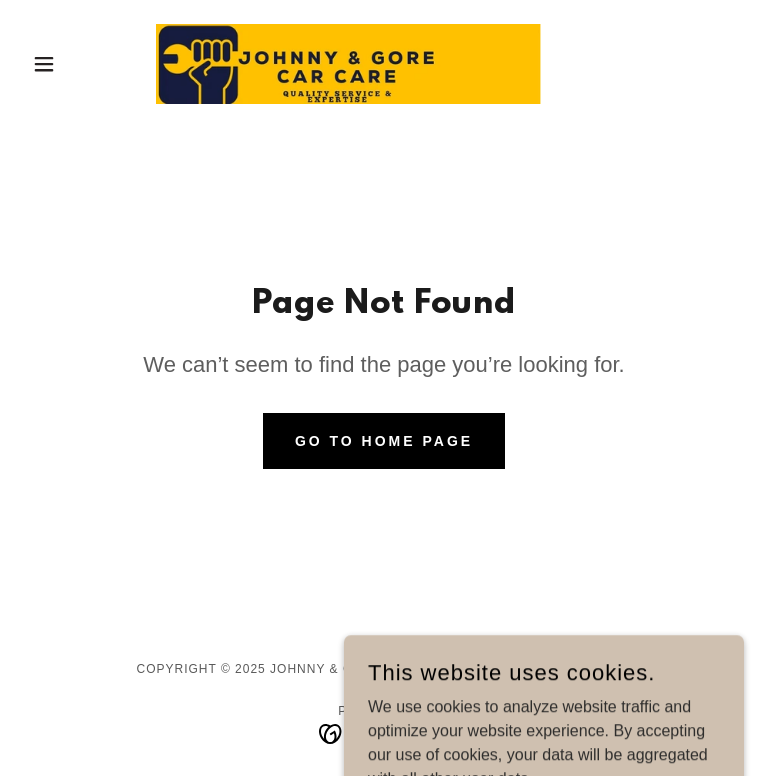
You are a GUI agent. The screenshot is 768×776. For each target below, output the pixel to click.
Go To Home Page (384, 441)
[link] (384, 64)
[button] (78, 64)
